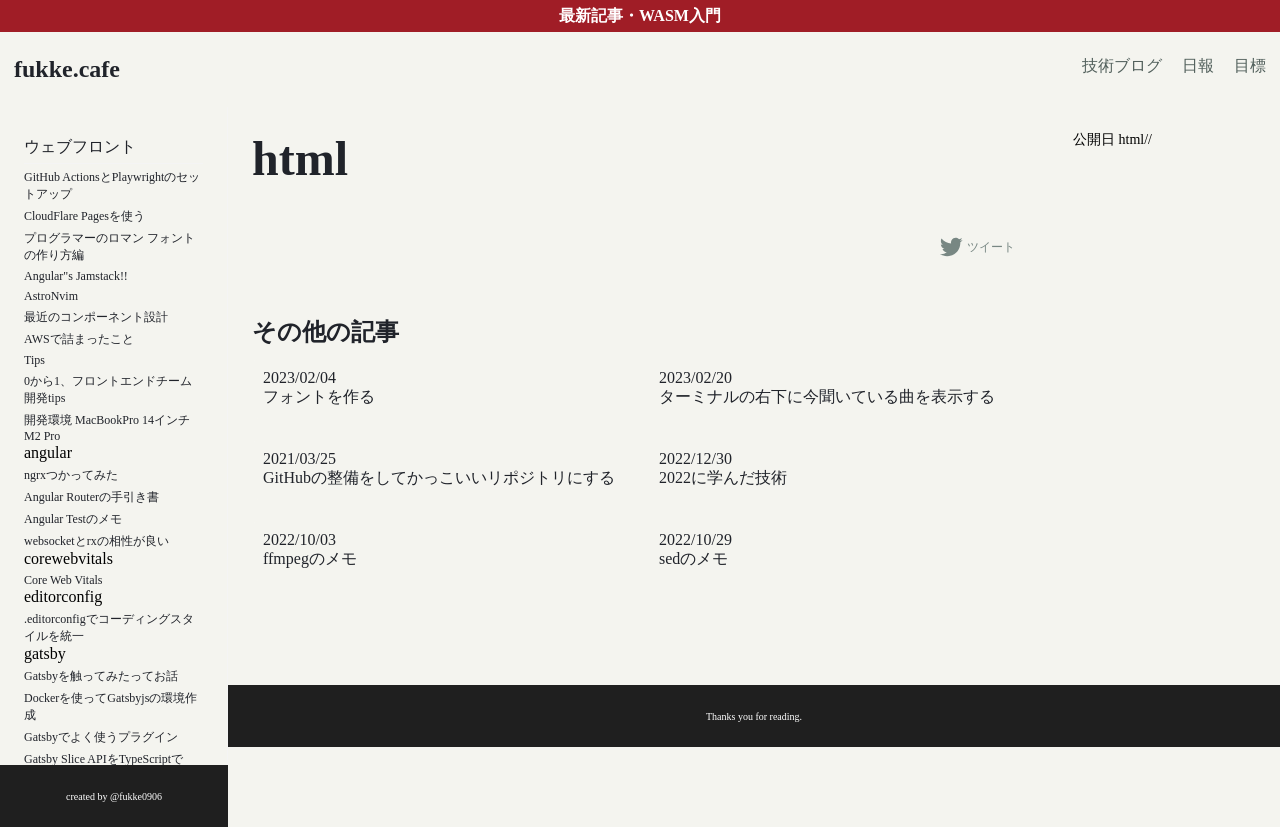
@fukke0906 (136, 796)
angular (48, 452)
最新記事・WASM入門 (640, 15)
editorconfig (63, 596)
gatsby (45, 653)
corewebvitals (68, 558)
